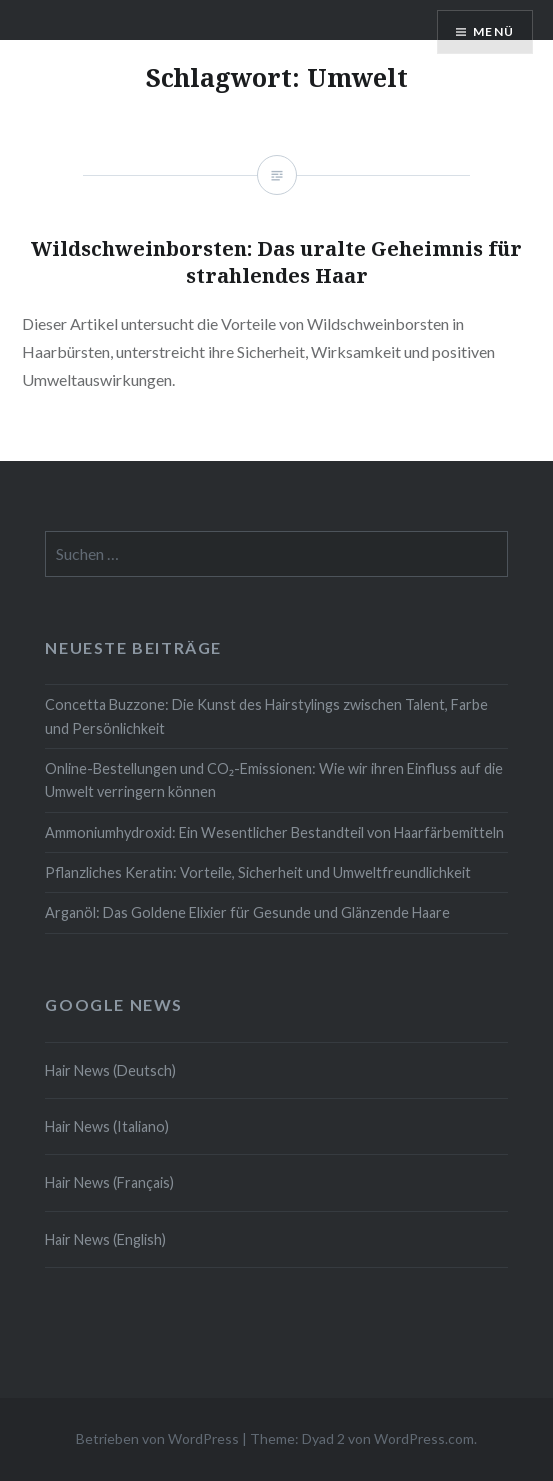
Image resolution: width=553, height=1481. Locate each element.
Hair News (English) (105, 1239)
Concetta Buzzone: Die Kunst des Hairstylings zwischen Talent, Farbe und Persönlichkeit (266, 716)
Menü (493, 31)
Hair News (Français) (109, 1182)
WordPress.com (424, 1438)
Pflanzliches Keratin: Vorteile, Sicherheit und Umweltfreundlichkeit (258, 872)
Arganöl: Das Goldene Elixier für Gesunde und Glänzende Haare (247, 912)
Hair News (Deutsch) (110, 1070)
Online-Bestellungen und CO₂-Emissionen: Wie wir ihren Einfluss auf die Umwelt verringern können (274, 780)
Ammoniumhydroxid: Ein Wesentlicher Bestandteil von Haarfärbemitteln (274, 832)
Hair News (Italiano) (107, 1126)
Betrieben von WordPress (157, 1438)
